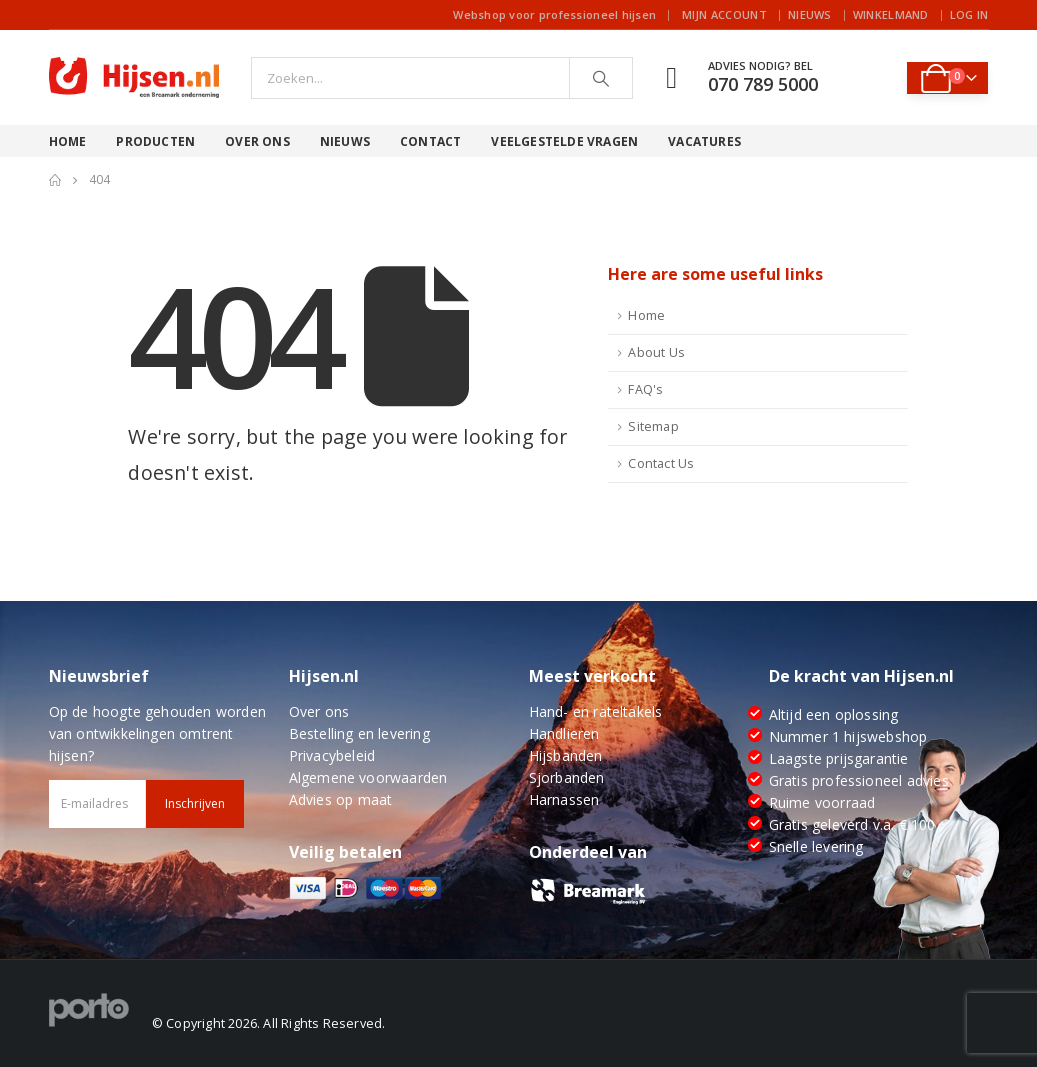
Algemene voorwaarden (368, 777)
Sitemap (653, 426)
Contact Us (661, 463)
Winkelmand (891, 14)
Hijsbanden (566, 755)
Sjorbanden (567, 777)
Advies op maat (341, 799)
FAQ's (645, 389)
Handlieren (564, 733)
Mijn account (724, 14)
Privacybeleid (332, 755)
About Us (656, 352)
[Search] (601, 78)
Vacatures (704, 141)
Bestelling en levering (359, 733)
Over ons (257, 141)
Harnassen (564, 799)
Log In (969, 14)
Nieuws (810, 14)
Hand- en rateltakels (596, 711)
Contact (430, 141)
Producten (155, 141)
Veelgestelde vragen (564, 141)
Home (68, 141)
